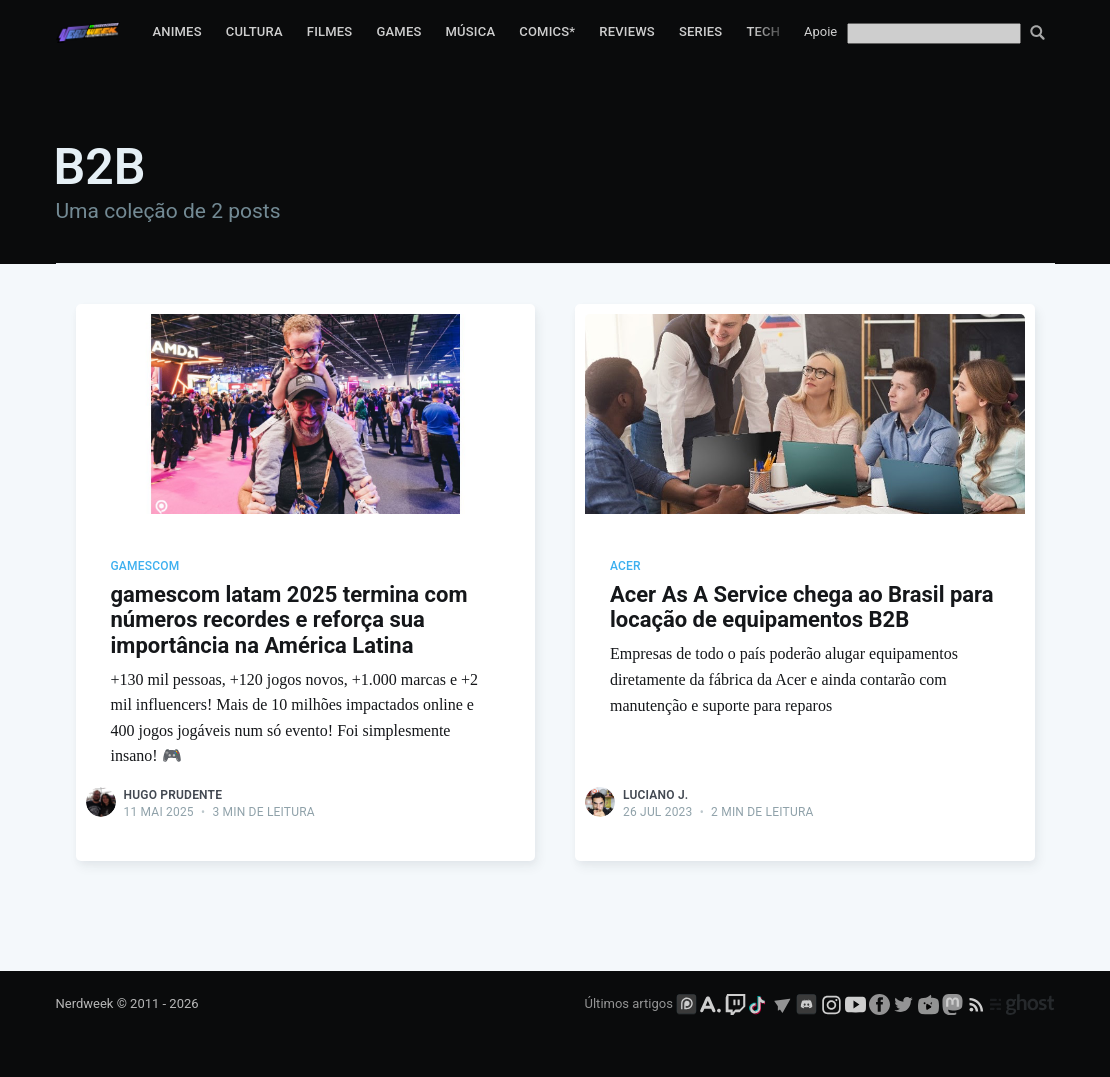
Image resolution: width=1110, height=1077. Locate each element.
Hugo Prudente (173, 795)
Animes (176, 31)
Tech (763, 31)
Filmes (330, 31)
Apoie (820, 31)
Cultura (254, 31)
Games (398, 31)
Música (471, 31)
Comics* (547, 31)
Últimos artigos (629, 1004)
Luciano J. (655, 795)
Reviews (627, 31)
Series (701, 31)
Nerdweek (85, 1004)
